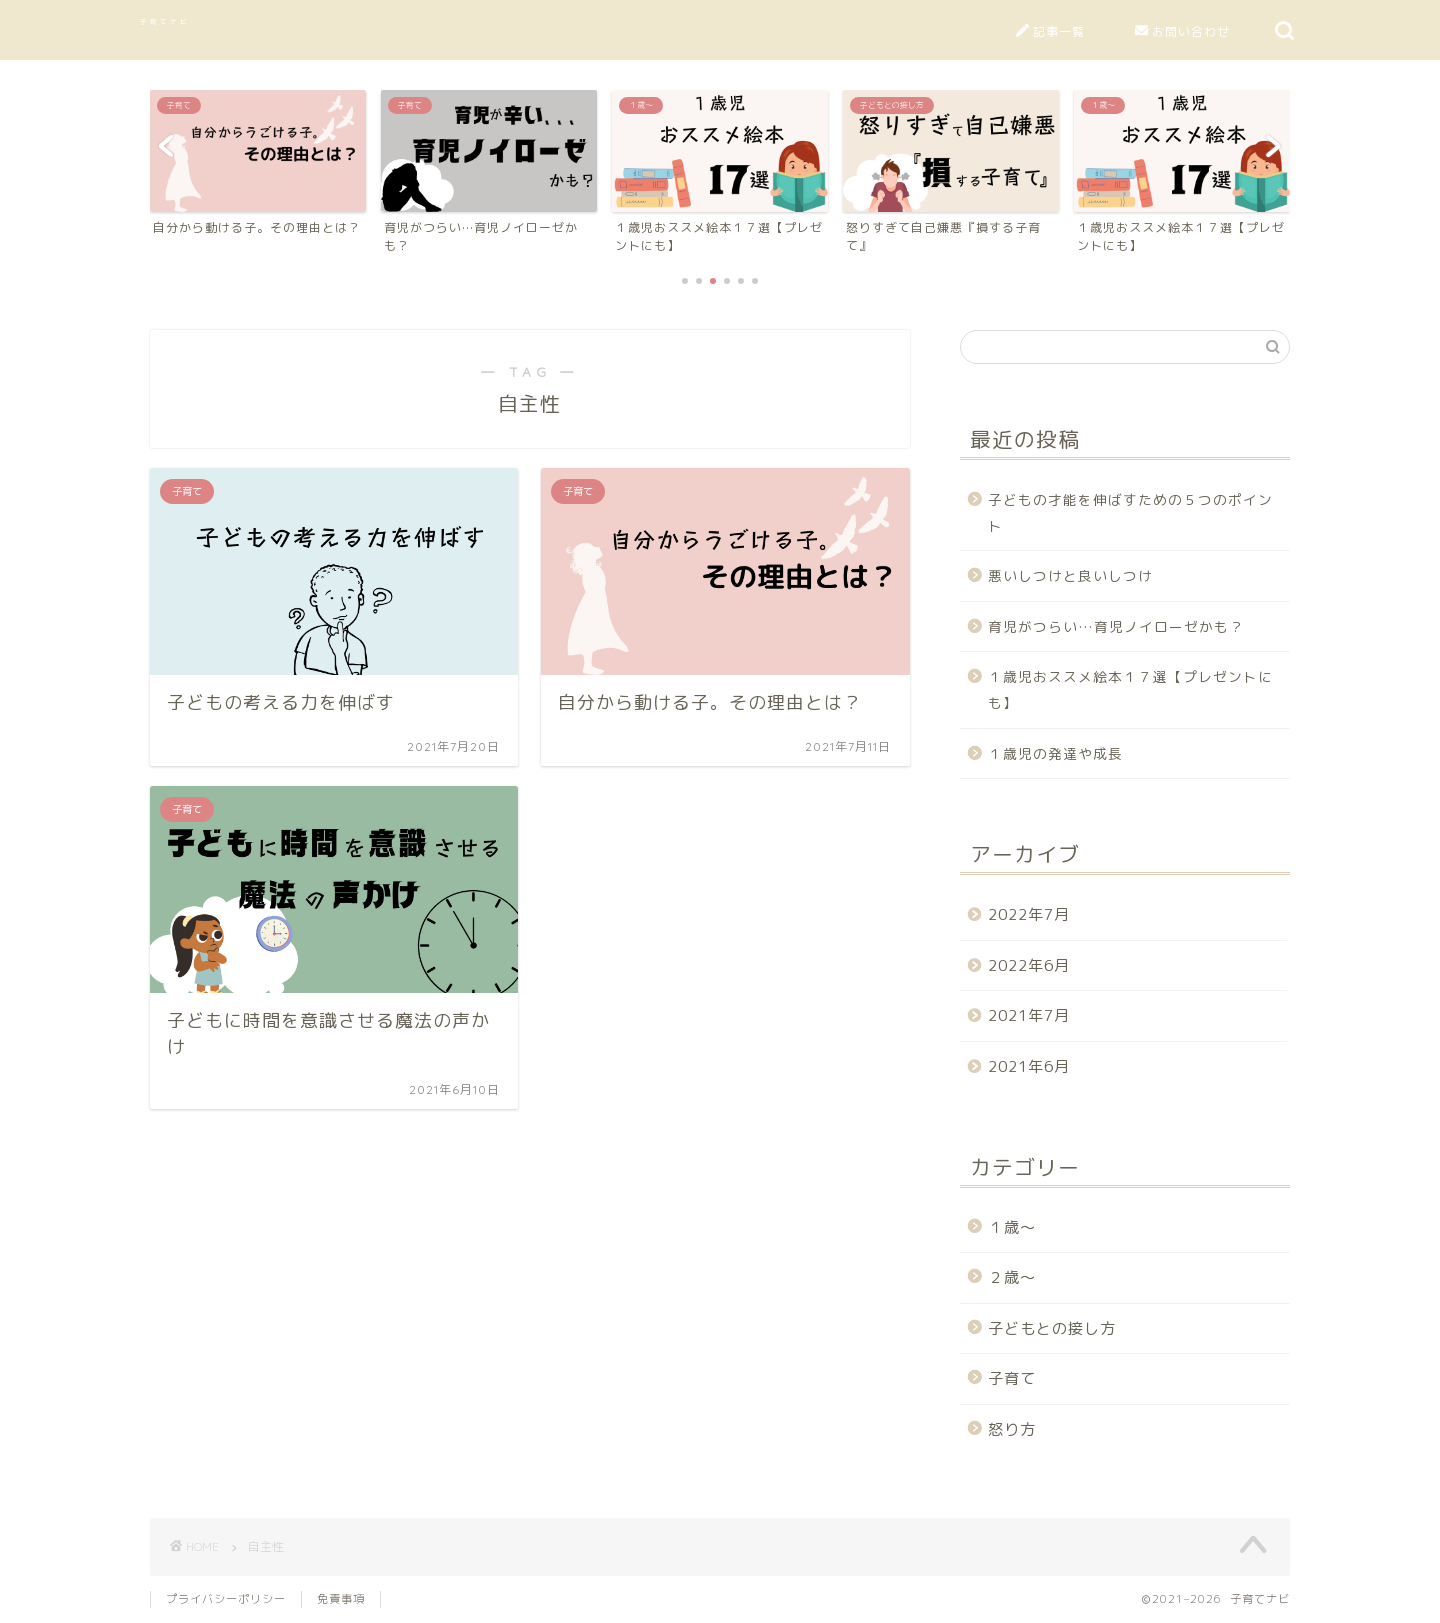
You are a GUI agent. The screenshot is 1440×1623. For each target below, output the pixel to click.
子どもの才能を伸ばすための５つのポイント (1130, 512)
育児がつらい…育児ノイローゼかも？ (1116, 626)
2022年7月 (1029, 914)
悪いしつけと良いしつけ (1070, 575)
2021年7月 (1029, 1015)
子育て (1012, 1378)
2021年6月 (1029, 1066)
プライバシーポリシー (226, 1599)
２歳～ (1012, 1277)
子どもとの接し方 (1052, 1328)
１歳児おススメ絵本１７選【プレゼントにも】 (1130, 689)
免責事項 (341, 1599)
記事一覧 (1050, 32)
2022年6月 (1029, 965)
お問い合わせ (1182, 32)
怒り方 (1012, 1429)
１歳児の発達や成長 (1055, 753)
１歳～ (1012, 1227)
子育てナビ (165, 21)
